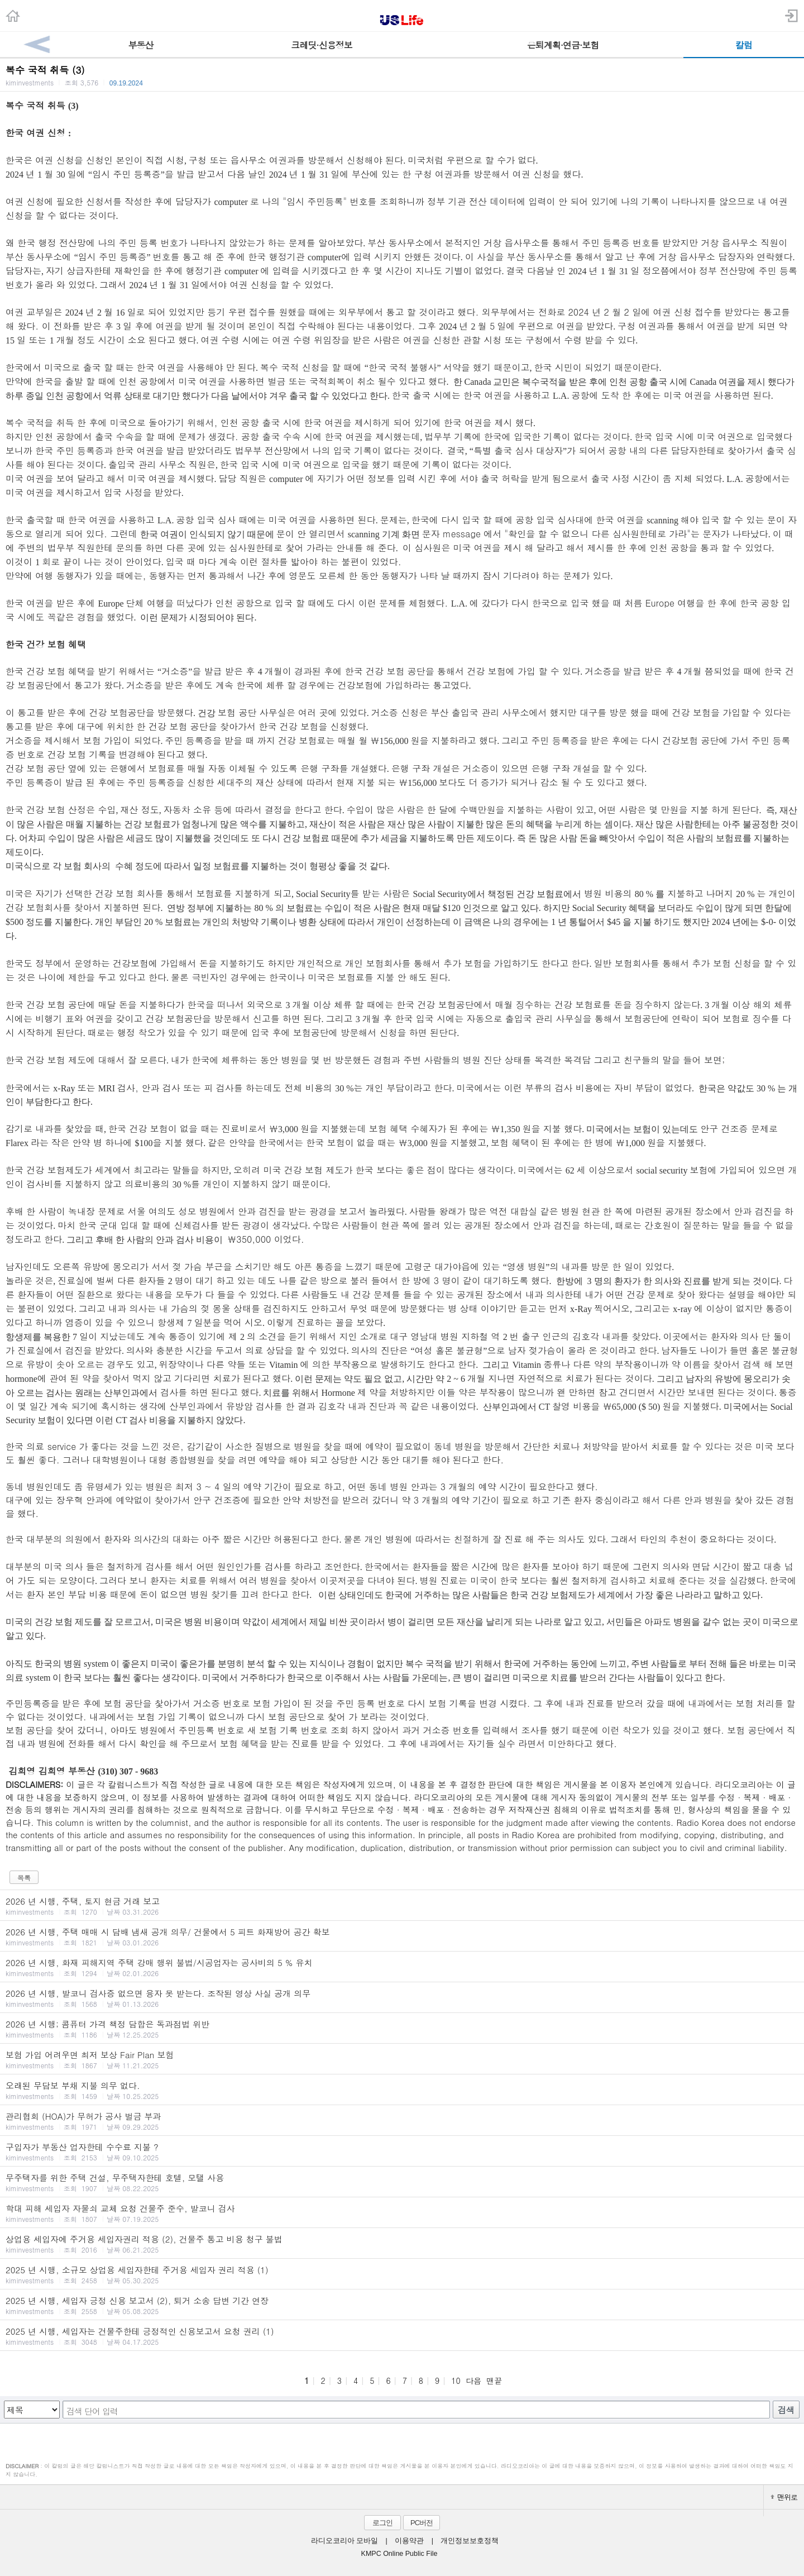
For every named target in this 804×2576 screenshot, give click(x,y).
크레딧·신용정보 (321, 45)
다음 (473, 2380)
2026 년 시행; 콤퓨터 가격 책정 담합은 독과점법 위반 (402, 2028)
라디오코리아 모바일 (344, 2541)
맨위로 (783, 2497)
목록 (24, 1877)
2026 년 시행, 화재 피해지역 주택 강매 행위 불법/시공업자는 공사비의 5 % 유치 (402, 1967)
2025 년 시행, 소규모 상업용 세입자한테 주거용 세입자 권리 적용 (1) (402, 2274)
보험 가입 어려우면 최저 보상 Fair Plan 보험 (402, 2059)
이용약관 (409, 2541)
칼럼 (743, 45)
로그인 (382, 2522)
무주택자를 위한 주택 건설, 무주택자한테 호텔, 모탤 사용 (402, 2182)
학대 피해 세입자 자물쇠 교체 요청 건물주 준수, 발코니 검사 (402, 2213)
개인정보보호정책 (470, 2541)
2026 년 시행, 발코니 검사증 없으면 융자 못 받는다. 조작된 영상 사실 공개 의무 (402, 1998)
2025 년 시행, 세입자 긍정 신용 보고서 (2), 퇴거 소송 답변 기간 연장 (402, 2305)
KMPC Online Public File (399, 2554)
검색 (786, 2410)
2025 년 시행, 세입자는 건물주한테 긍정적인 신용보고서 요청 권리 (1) (402, 2335)
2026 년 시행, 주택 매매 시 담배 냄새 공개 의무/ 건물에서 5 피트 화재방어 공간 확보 (402, 1936)
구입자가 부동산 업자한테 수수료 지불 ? (402, 2151)
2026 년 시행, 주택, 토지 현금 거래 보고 (402, 1905)
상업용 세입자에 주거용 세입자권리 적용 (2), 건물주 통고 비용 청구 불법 (402, 2243)
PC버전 (421, 2522)
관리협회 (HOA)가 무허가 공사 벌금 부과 (402, 2120)
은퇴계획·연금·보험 (563, 45)
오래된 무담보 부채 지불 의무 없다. (402, 2090)
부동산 (141, 45)
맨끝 (494, 2380)
